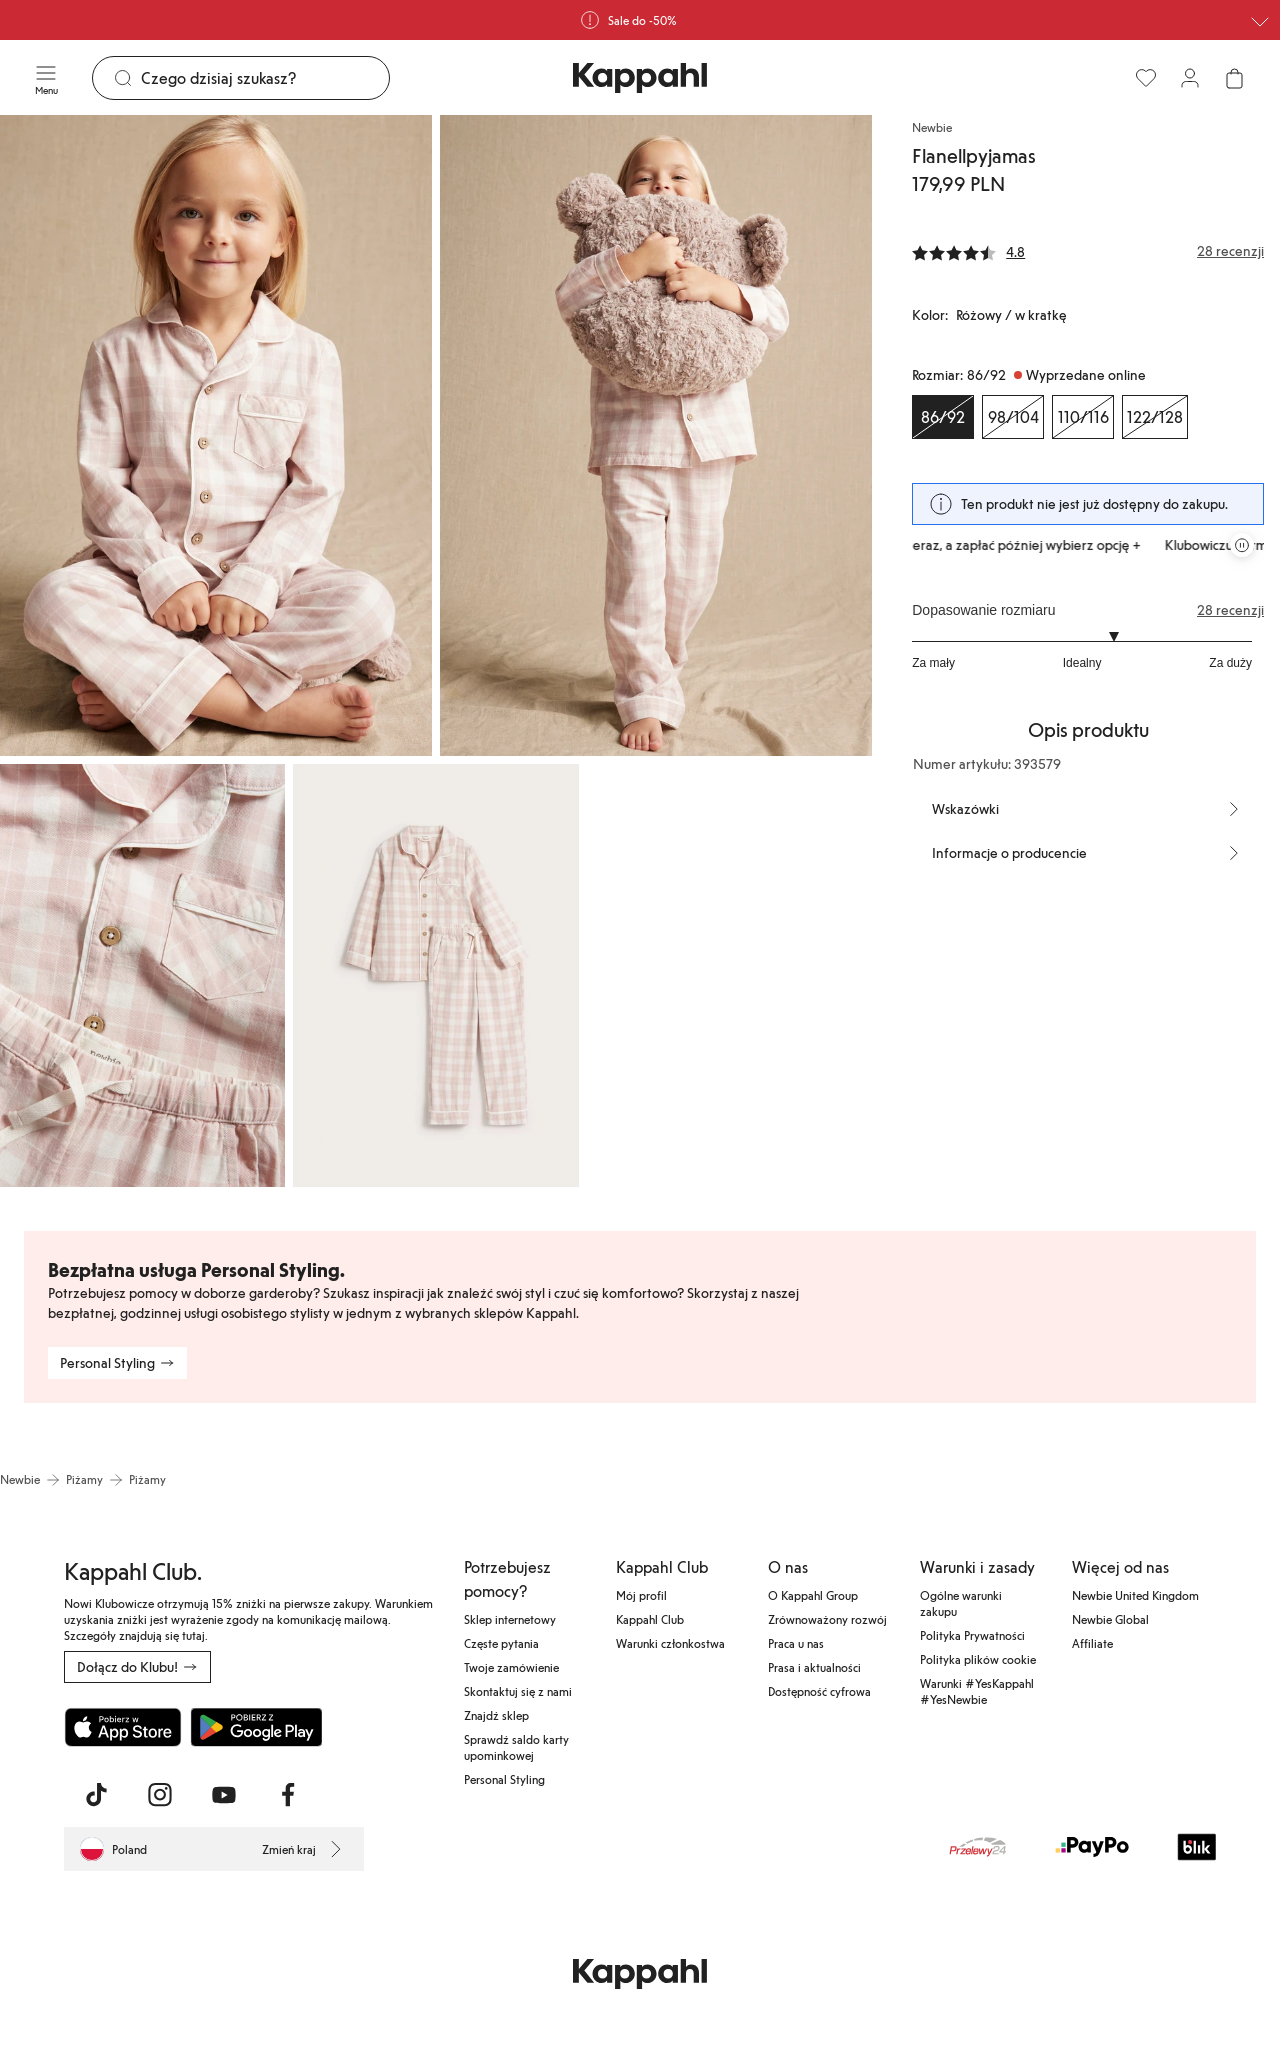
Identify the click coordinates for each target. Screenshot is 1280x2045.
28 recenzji (1230, 610)
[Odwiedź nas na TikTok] (96, 1795)
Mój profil (641, 1595)
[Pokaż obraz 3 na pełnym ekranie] (142, 975)
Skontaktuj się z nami (518, 1691)
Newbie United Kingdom (1135, 1595)
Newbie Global (1110, 1619)
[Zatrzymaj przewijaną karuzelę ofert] (1242, 545)
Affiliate (1092, 1643)
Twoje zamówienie (511, 1667)
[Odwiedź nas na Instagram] (160, 1795)
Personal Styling (504, 1779)
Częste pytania (501, 1643)
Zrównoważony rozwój (827, 1619)
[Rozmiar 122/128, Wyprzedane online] (1155, 417)
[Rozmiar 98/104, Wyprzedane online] (1013, 417)
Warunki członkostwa (670, 1643)
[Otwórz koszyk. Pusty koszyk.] (1234, 78)
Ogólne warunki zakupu (961, 1603)
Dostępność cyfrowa (819, 1691)
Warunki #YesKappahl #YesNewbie (977, 1691)
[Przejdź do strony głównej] (640, 78)
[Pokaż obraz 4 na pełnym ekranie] (435, 975)
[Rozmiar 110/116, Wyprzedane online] (1083, 417)
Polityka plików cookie (978, 1659)
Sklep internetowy (510, 1619)
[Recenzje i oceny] (1088, 251)
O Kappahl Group (813, 1595)
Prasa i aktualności (814, 1667)
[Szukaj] (265, 78)
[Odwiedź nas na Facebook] (288, 1795)
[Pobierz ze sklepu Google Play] (256, 1727)
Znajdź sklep (496, 1715)
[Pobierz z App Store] (123, 1727)
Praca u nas (796, 1643)
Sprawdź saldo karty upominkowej (516, 1747)
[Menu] (46, 78)
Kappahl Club (650, 1619)
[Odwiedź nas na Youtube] (224, 1795)
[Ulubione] (1146, 78)
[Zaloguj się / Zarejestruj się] (1190, 78)
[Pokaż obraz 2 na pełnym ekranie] (656, 435)
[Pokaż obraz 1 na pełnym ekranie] (216, 435)
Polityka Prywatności (972, 1635)
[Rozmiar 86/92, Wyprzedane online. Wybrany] (943, 417)
